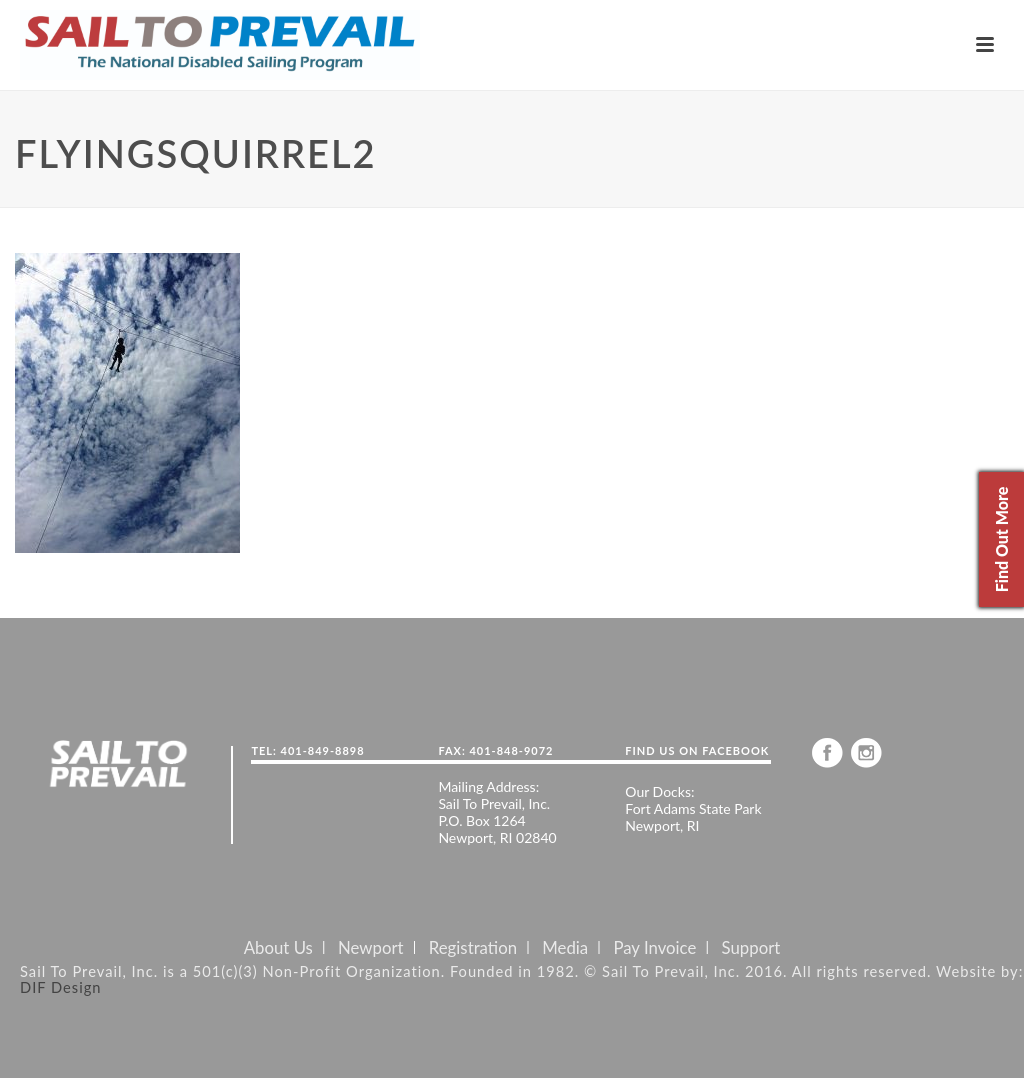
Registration (473, 948)
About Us (278, 948)
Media (565, 948)
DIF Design (61, 987)
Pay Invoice (654, 948)
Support (751, 948)
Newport (371, 948)
